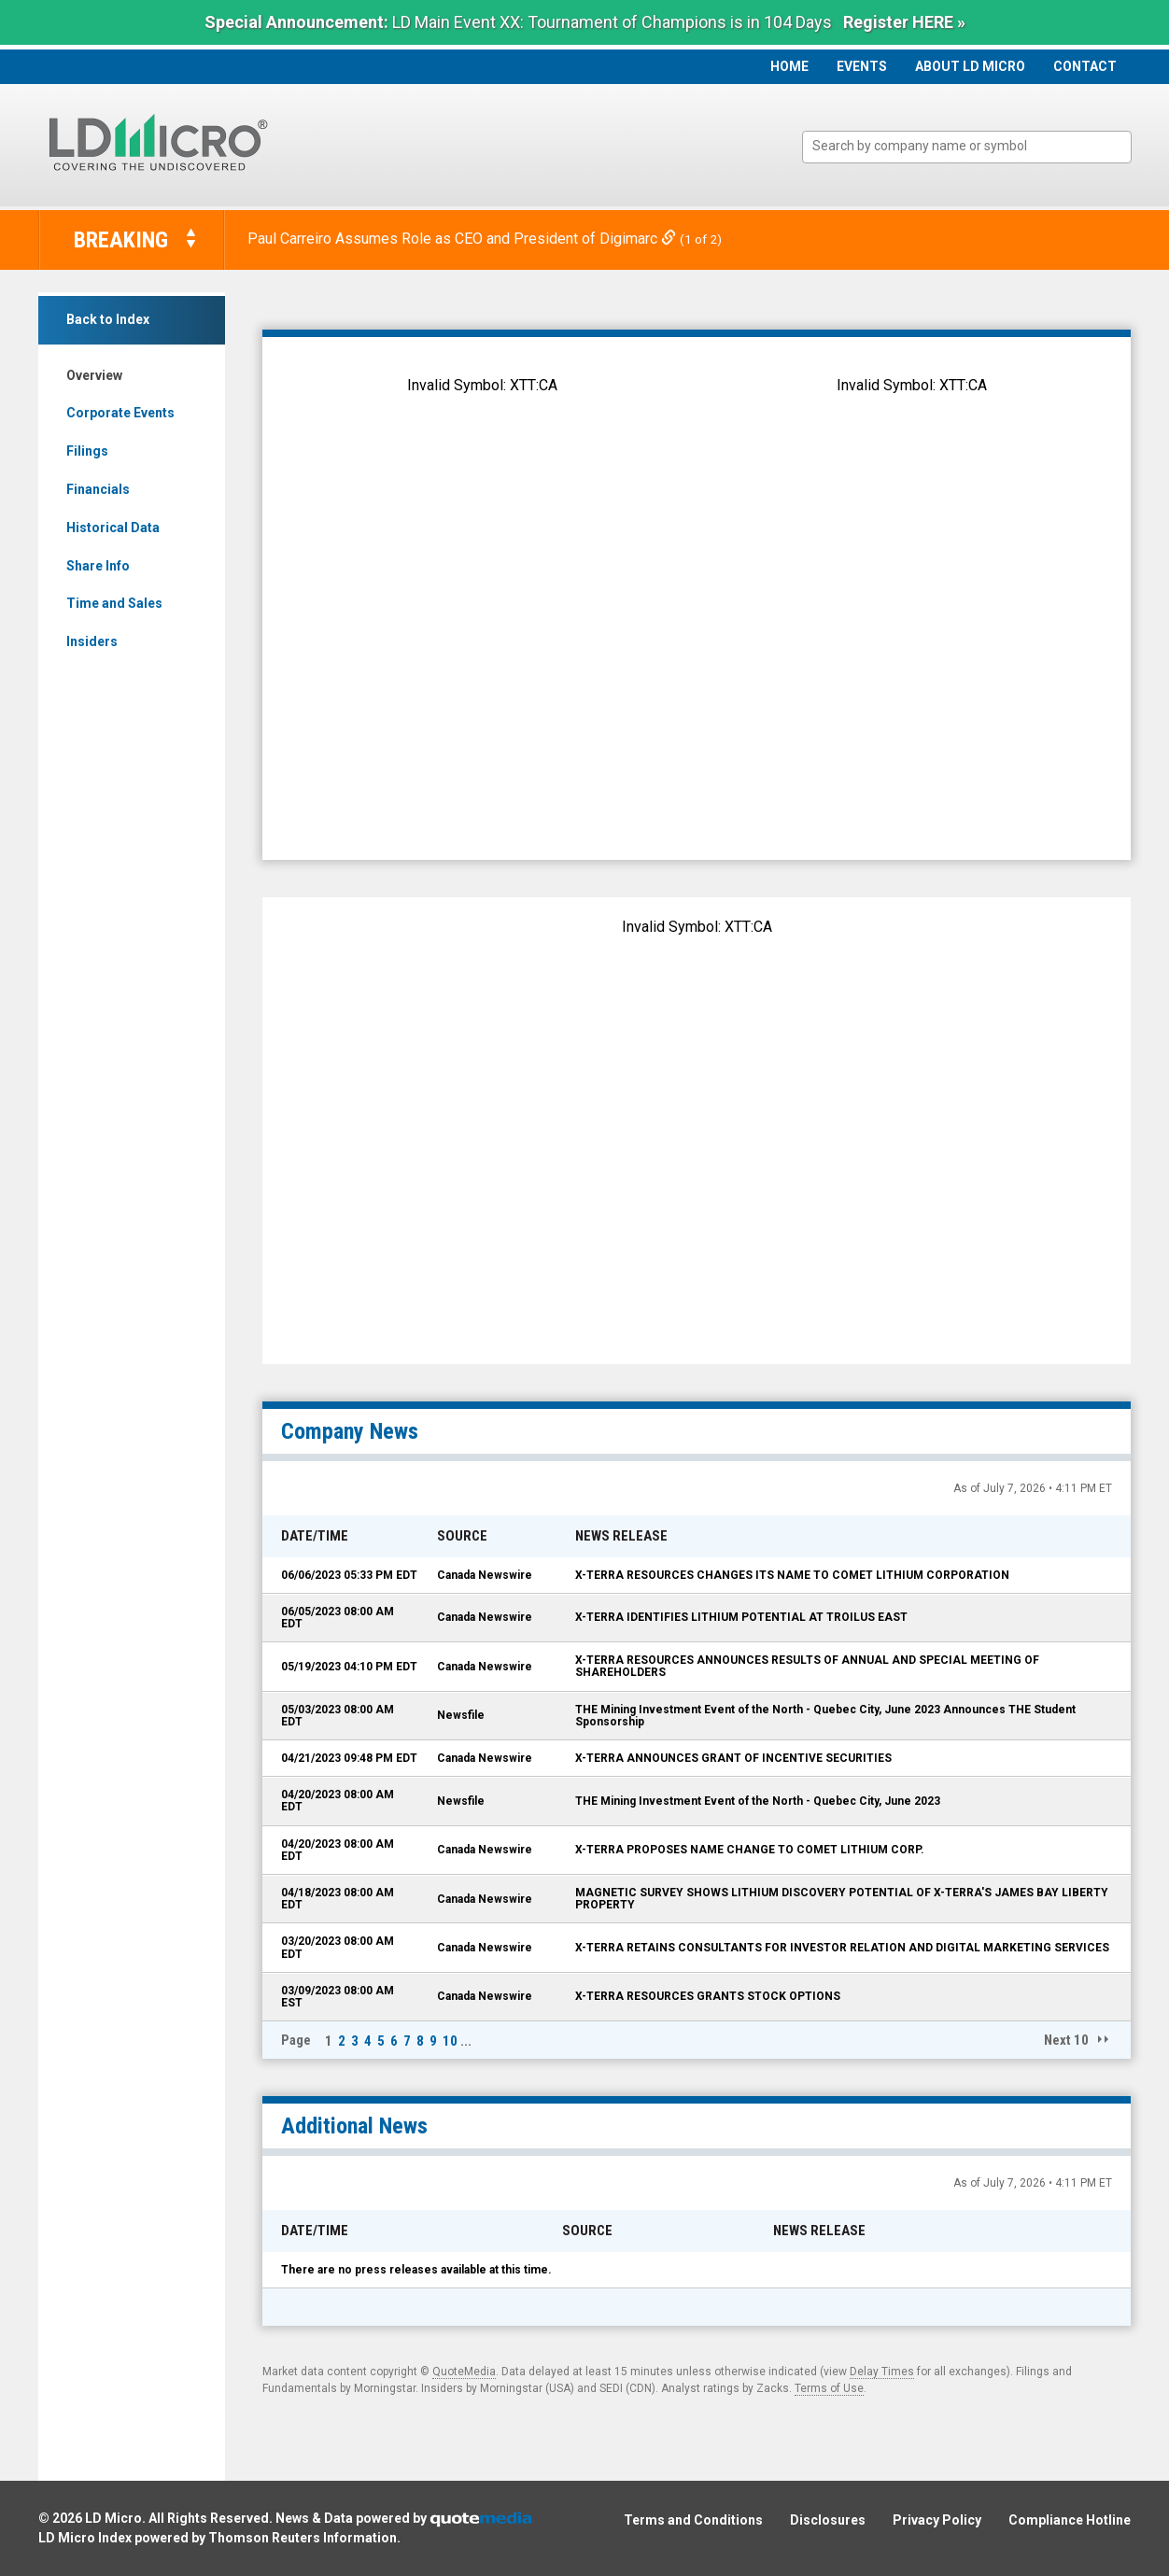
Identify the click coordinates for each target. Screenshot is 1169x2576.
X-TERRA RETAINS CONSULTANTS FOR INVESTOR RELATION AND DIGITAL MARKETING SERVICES (842, 1947)
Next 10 (1066, 2040)
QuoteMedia (464, 2371)
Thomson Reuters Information (302, 2537)
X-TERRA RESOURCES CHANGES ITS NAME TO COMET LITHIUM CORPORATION (792, 1575)
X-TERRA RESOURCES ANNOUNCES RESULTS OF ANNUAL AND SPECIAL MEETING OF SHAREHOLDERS (807, 1666)
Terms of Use (829, 2388)
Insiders (92, 641)
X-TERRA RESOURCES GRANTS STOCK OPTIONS (707, 1996)
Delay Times (882, 2371)
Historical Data (113, 527)
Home (789, 66)
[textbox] (976, 146)
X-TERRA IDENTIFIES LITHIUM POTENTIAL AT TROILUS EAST (741, 1617)
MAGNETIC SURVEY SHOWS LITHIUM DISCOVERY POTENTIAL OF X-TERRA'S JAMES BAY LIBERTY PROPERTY (841, 1898)
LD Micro (113, 2518)
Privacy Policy (937, 2520)
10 (450, 2041)
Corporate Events (120, 412)
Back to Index (107, 319)
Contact (1085, 66)
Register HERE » (904, 22)
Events (862, 66)
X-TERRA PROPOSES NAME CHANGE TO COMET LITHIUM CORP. (749, 1849)
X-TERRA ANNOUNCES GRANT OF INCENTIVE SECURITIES (733, 1758)
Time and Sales (114, 603)
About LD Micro (970, 66)
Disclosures (828, 2520)
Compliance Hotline (1069, 2520)
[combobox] (967, 147)
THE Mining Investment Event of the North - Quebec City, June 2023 (757, 1801)
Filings (87, 450)
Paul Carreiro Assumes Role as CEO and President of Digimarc (463, 238)
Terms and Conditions (693, 2520)
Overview (94, 375)
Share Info (98, 565)
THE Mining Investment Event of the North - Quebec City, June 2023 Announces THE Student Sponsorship (825, 1715)
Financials (98, 489)
